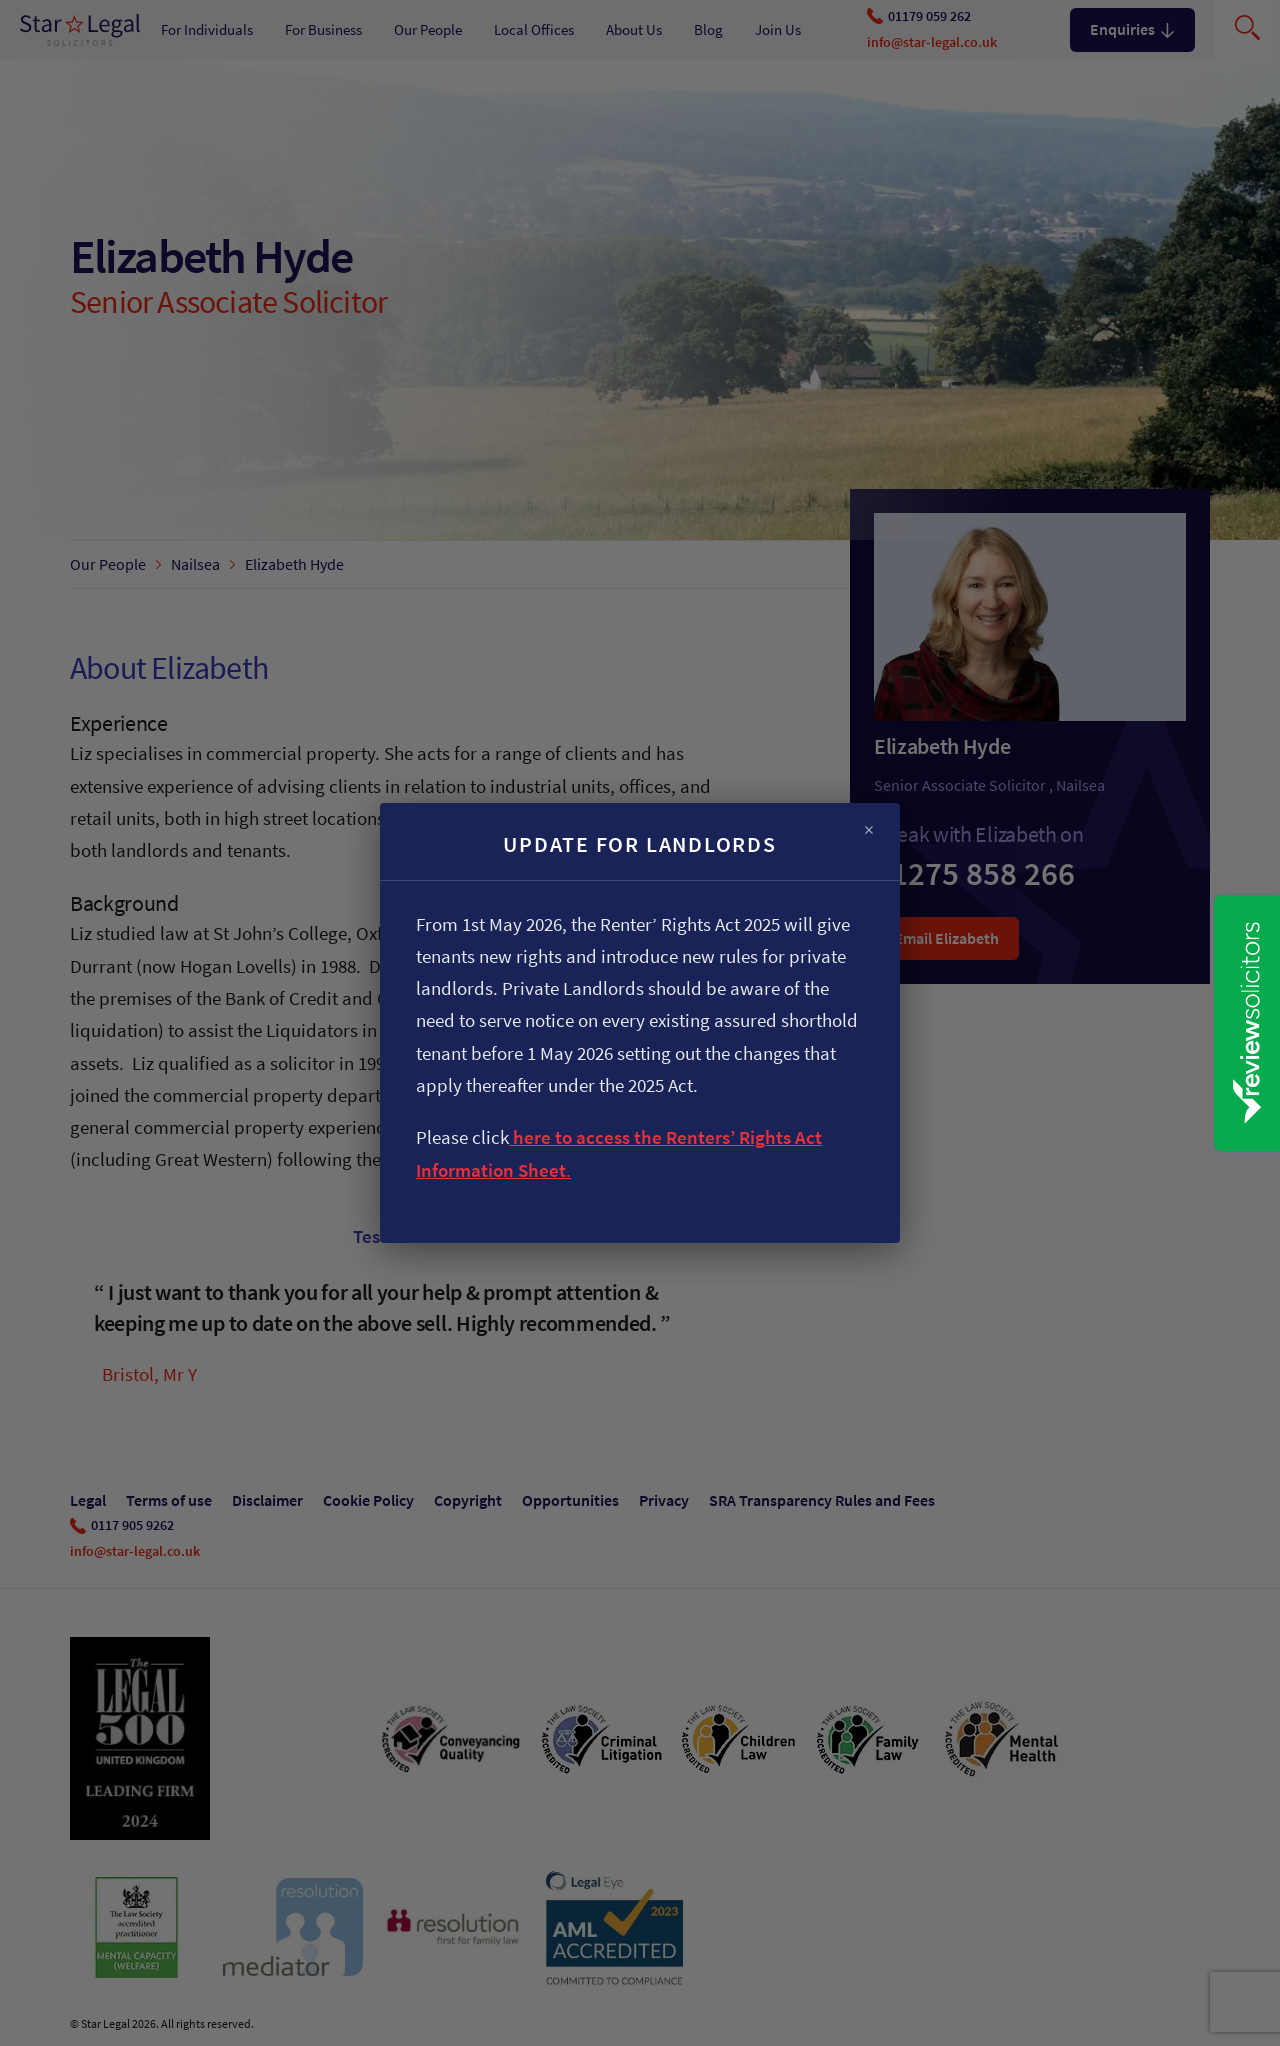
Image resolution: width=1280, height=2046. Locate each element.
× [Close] (869, 830)
